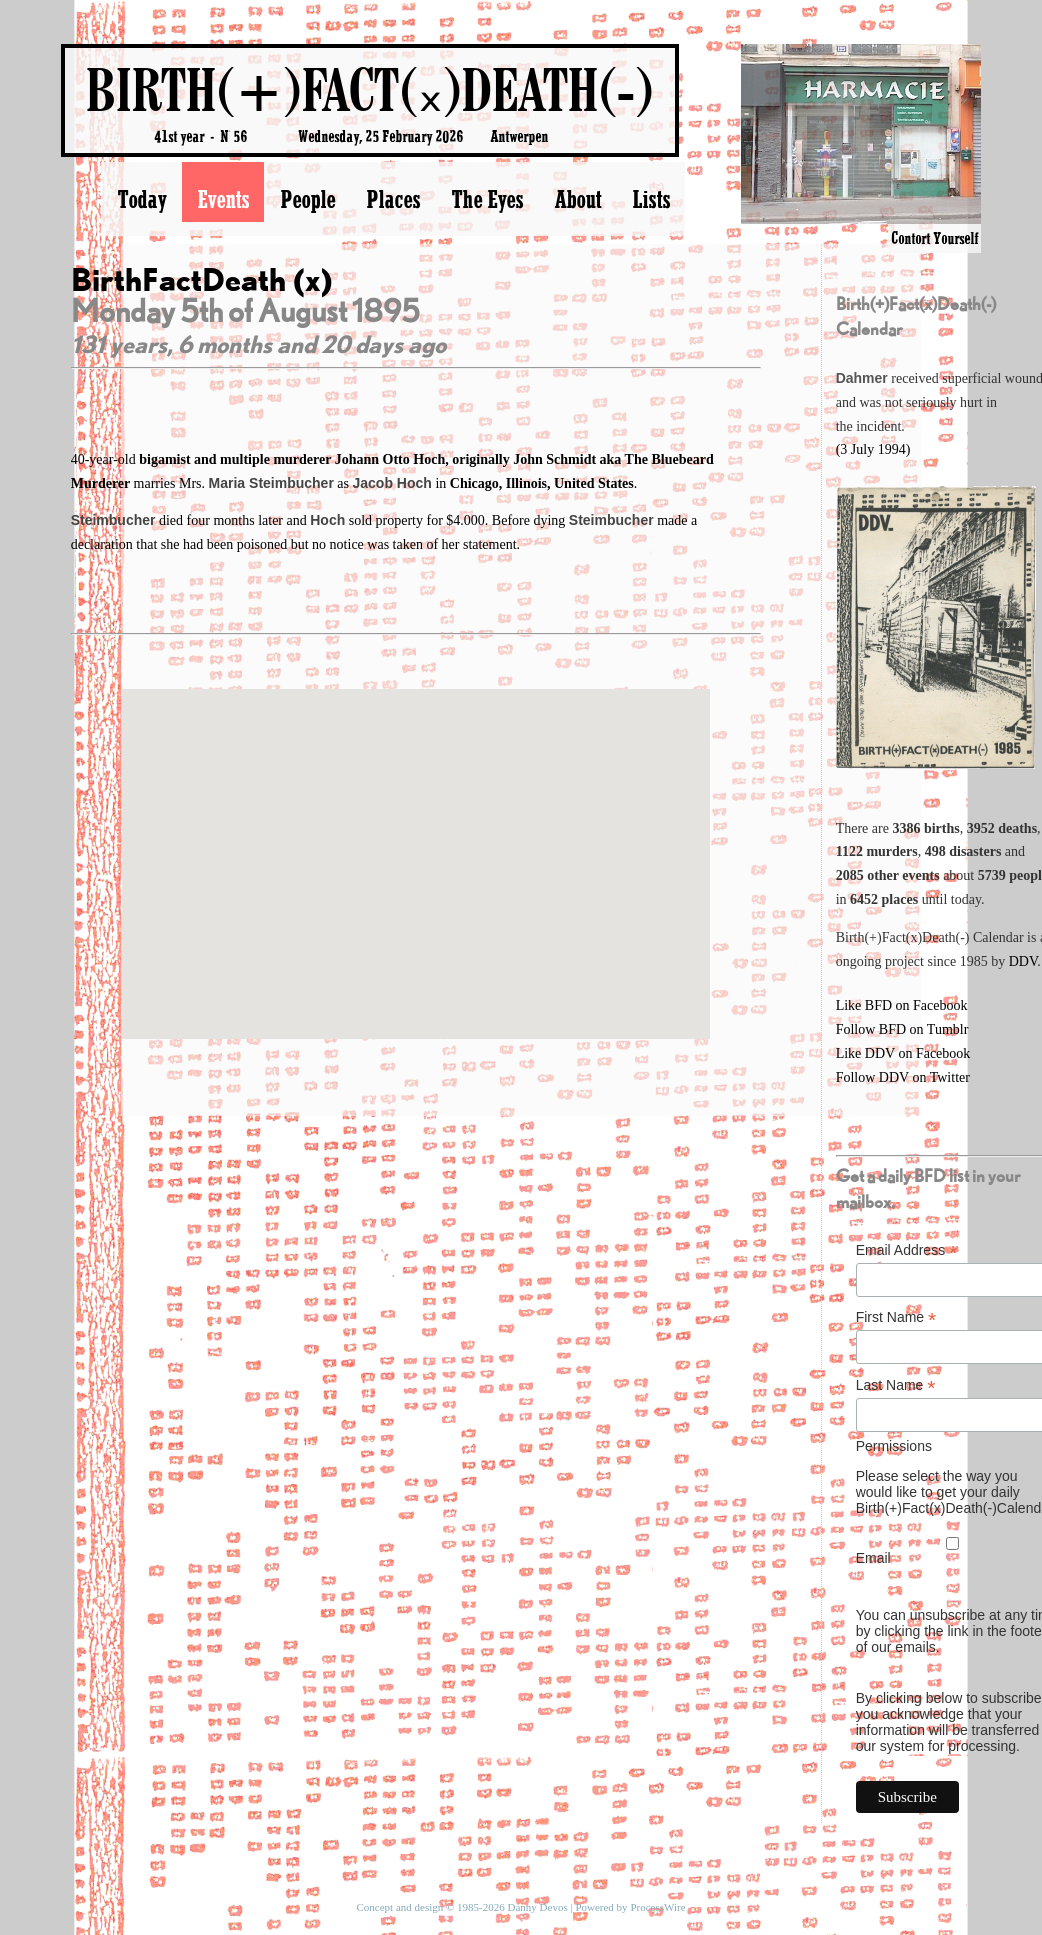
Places (393, 199)
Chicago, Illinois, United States (542, 483)
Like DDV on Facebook (903, 1053)
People (307, 199)
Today (141, 199)
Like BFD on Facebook (902, 1005)
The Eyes (487, 199)
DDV (1023, 961)
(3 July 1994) (873, 449)
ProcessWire (657, 1907)
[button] (416, 845)
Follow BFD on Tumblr (902, 1029)
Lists (651, 199)
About (577, 199)
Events (223, 199)
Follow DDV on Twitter (903, 1077)
